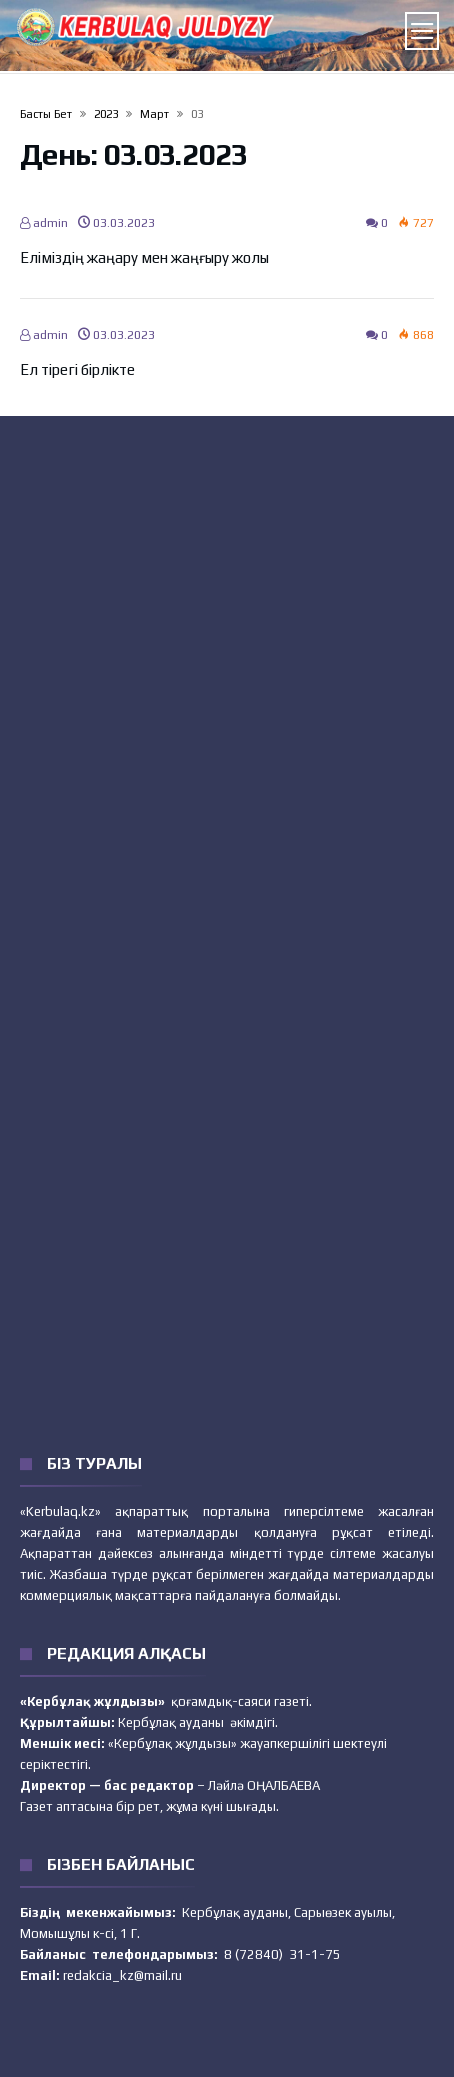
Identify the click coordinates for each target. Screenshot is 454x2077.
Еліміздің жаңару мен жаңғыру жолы (144, 257)
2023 (106, 114)
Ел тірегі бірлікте (77, 369)
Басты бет (46, 114)
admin (44, 223)
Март (154, 114)
